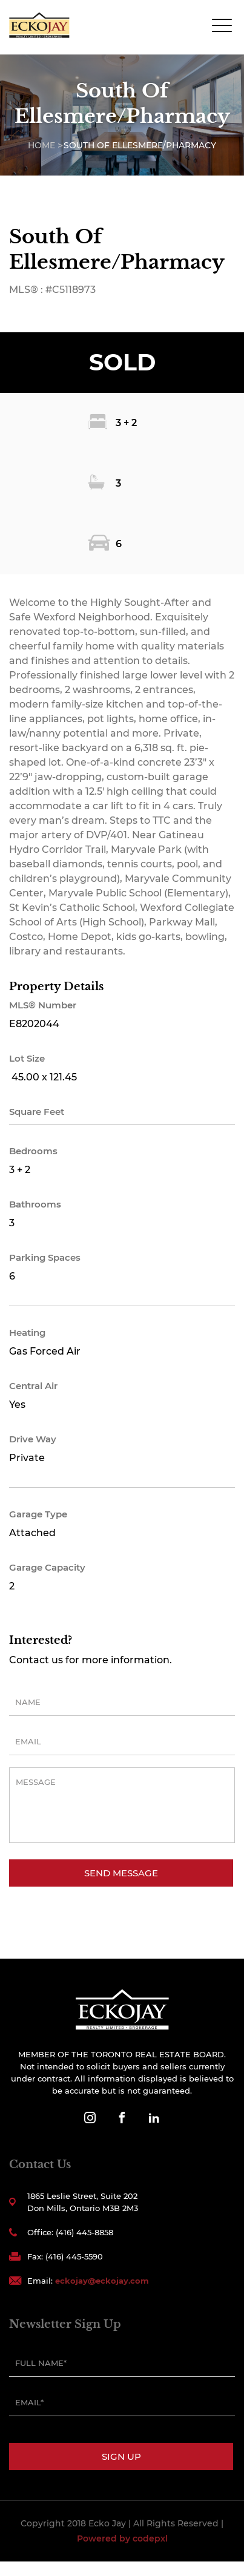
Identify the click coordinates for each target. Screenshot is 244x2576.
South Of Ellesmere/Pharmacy (140, 145)
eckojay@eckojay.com (102, 2280)
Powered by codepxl (122, 2538)
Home (41, 145)
